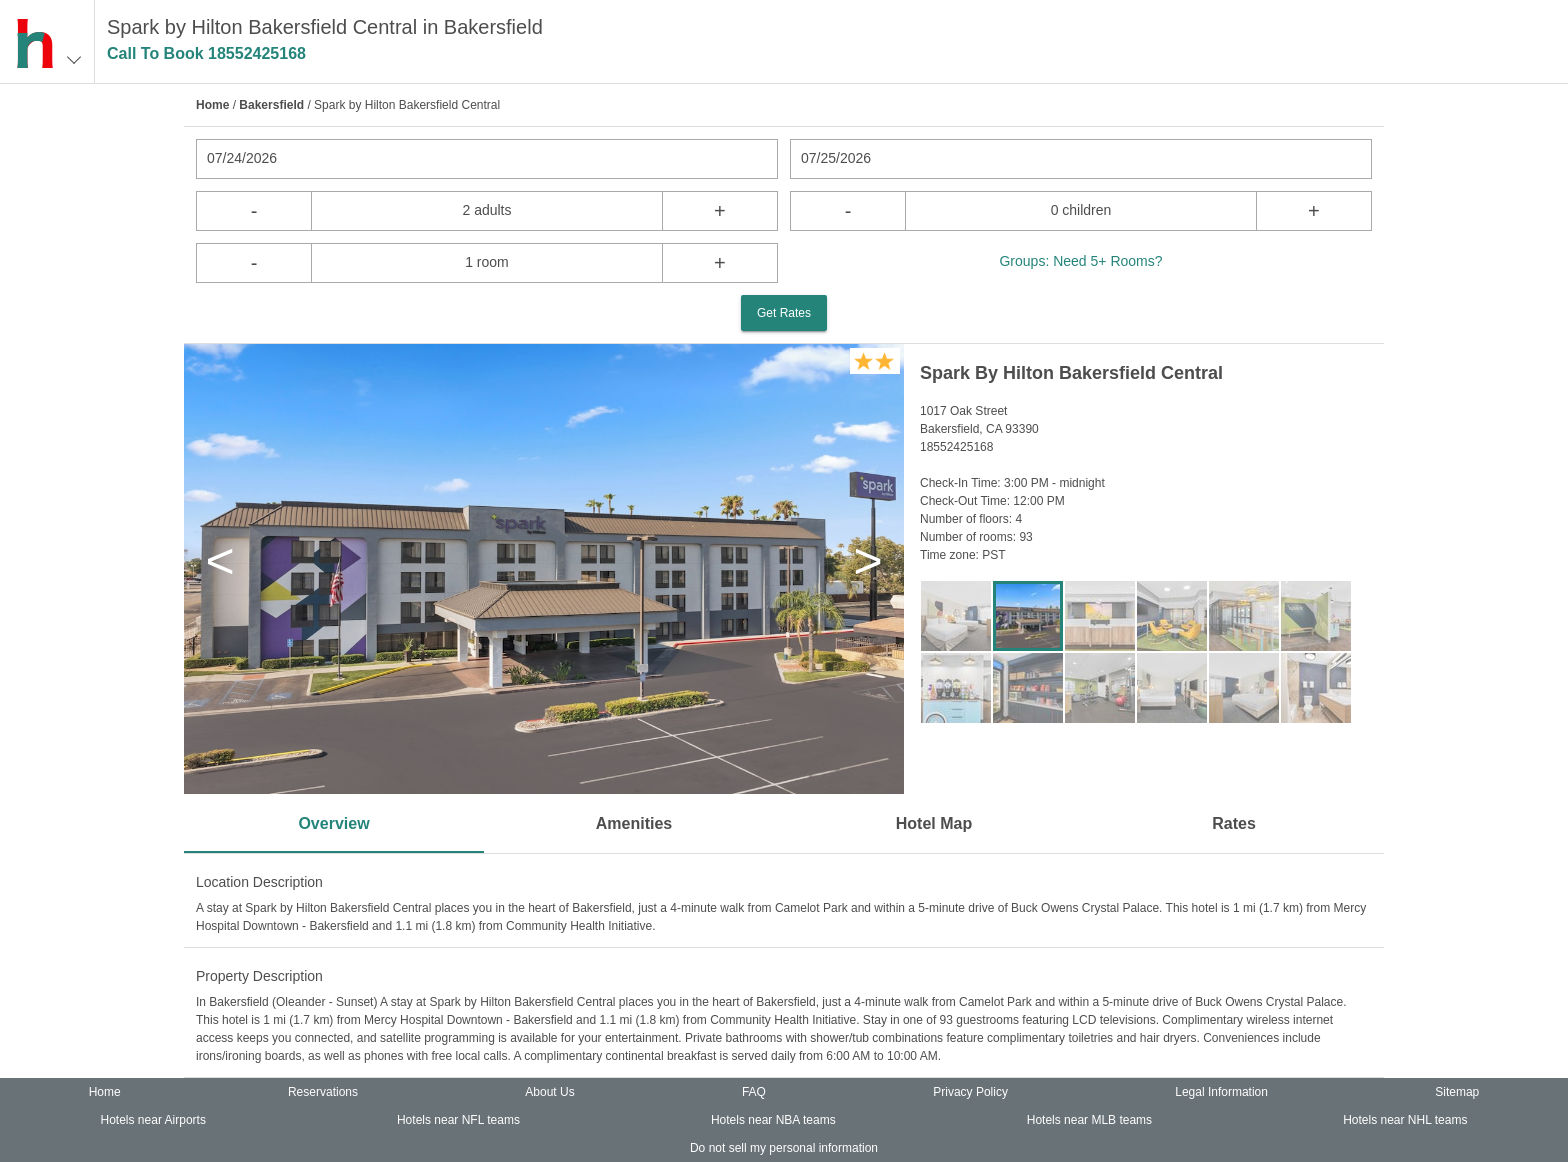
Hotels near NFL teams (458, 1120)
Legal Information (1221, 1092)
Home (212, 105)
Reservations (323, 1092)
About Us (549, 1092)
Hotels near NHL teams (1405, 1120)
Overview (333, 823)
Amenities (634, 823)
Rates (1234, 823)
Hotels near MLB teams (1089, 1120)
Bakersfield (271, 105)
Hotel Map (934, 823)
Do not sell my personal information (784, 1148)
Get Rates (784, 313)
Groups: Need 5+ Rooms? (1080, 261)
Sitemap (1457, 1092)
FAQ (754, 1092)
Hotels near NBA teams (773, 1120)
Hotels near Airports (153, 1120)
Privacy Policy (970, 1092)
